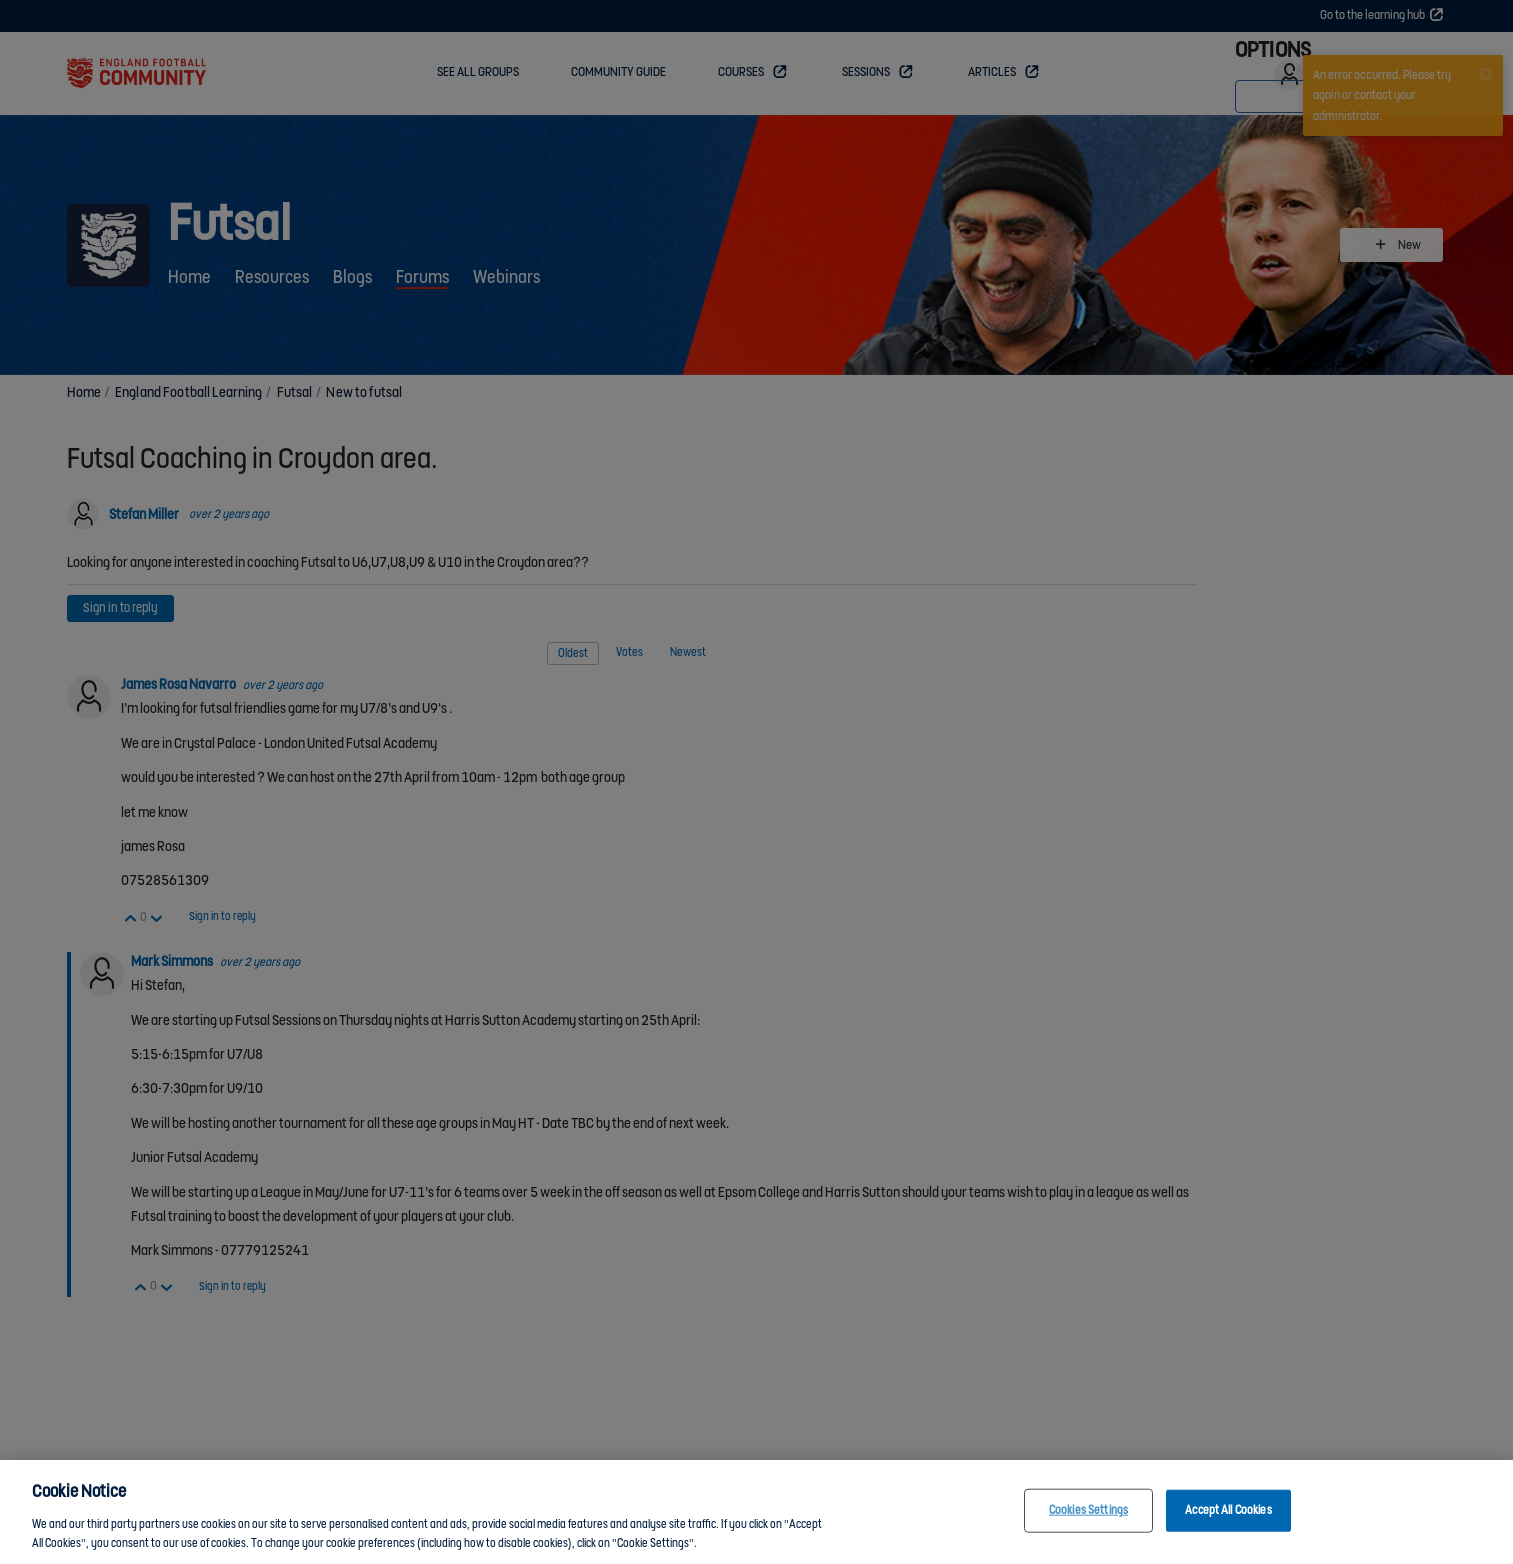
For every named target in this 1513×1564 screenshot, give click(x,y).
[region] (756, 1512)
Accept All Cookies (1228, 1510)
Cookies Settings (1088, 1510)
